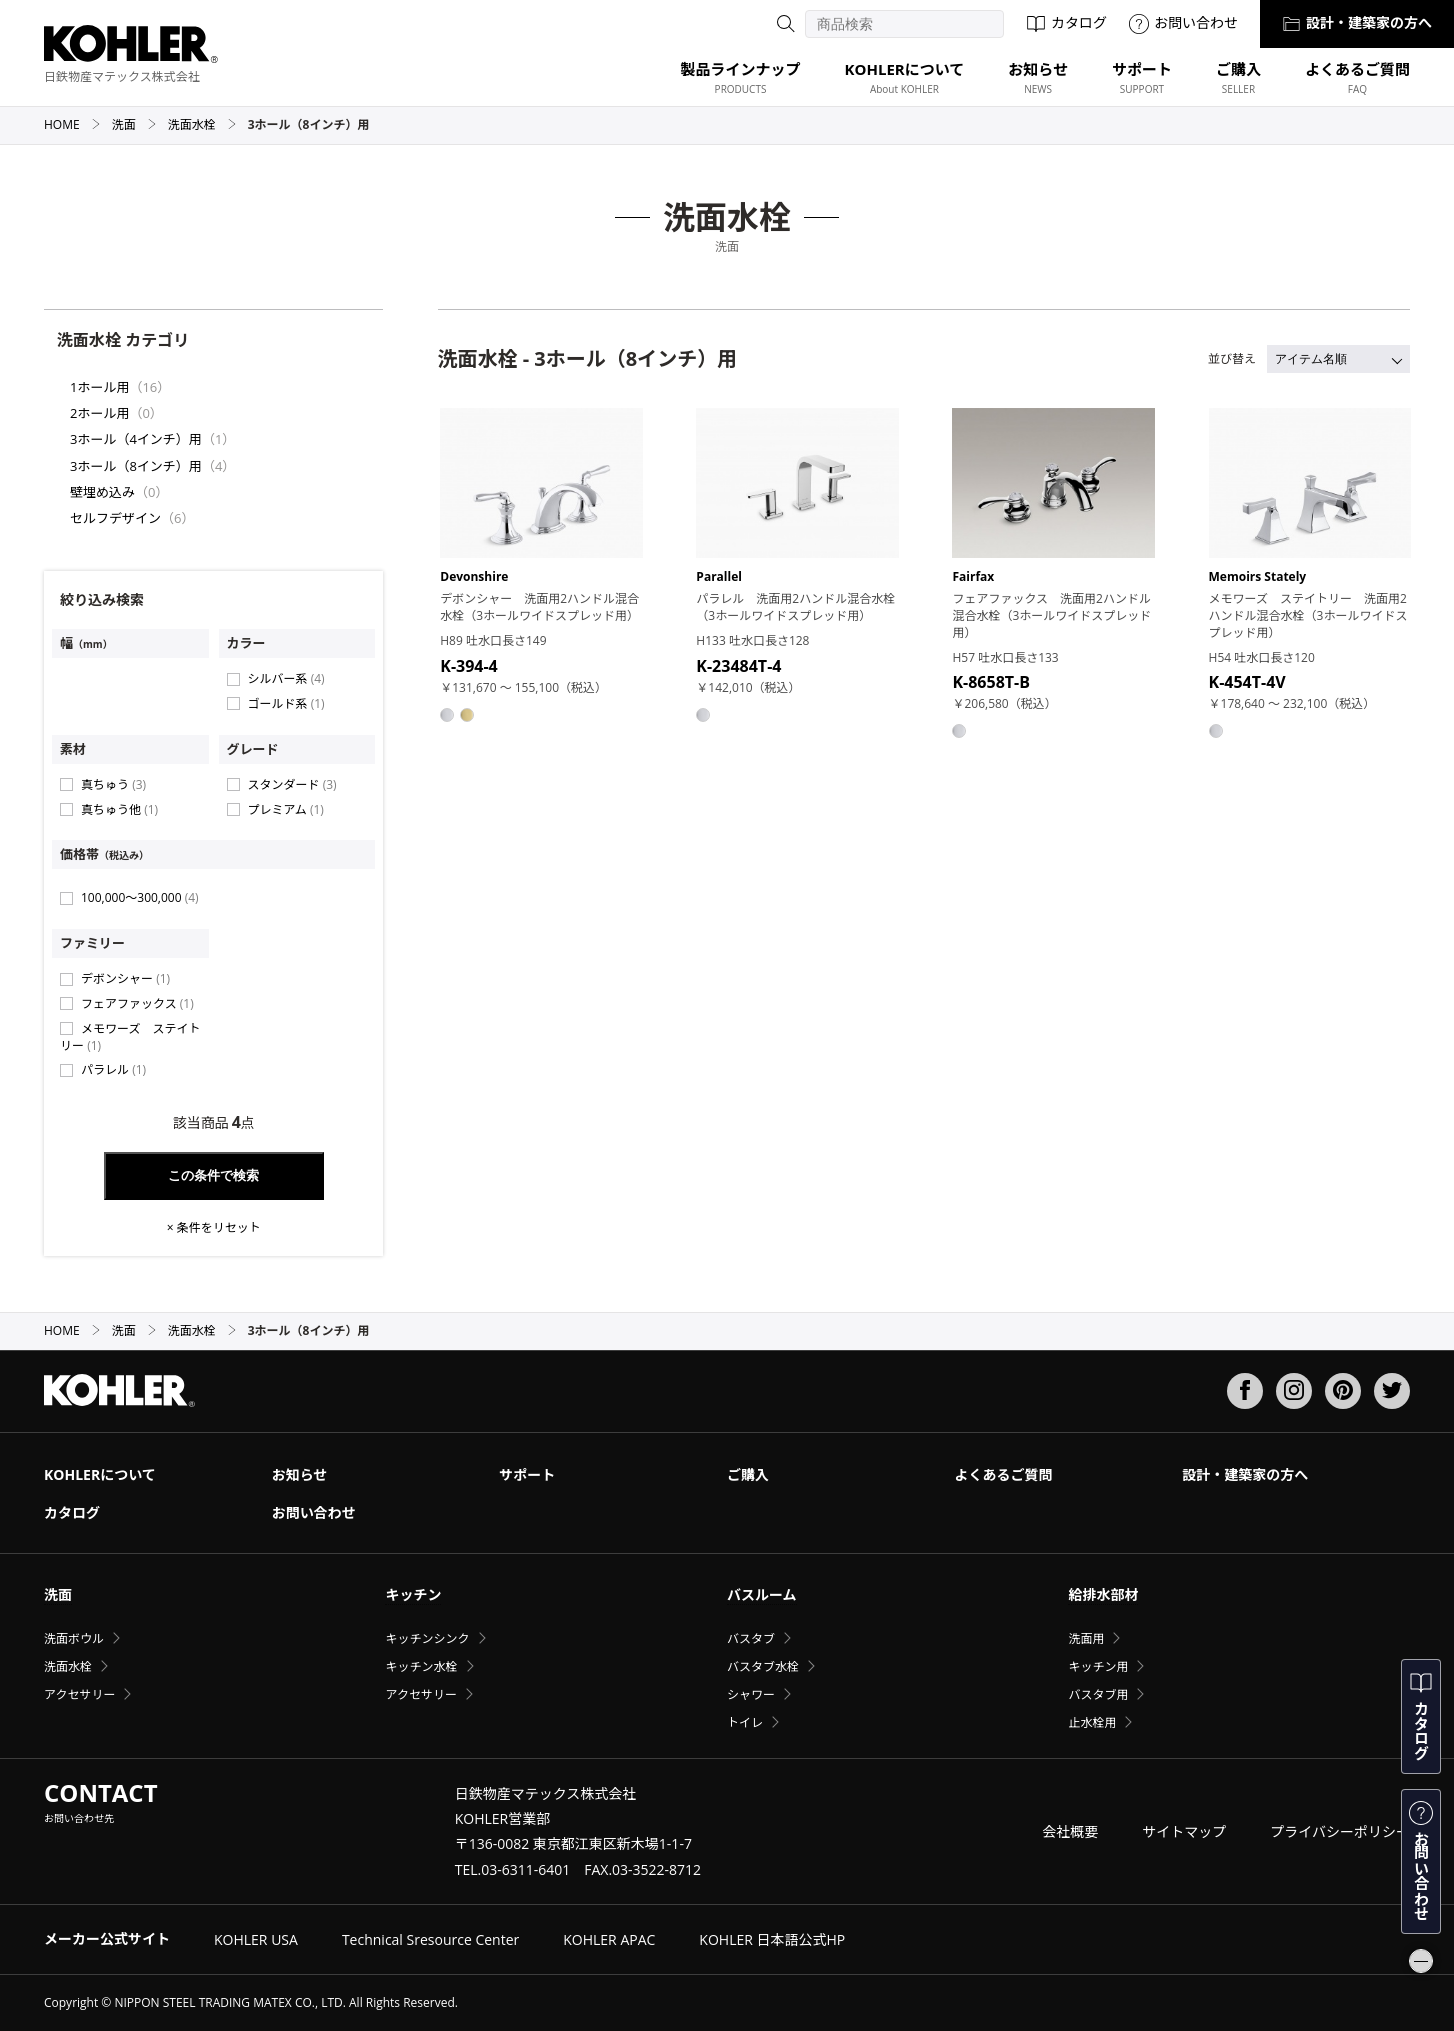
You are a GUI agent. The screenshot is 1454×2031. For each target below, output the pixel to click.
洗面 (134, 124)
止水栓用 (1092, 1722)
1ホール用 (99, 387)
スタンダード (292, 784)
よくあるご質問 (1004, 1474)
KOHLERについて (100, 1474)
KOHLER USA (256, 1939)
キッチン (413, 1594)
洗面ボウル (74, 1638)
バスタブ (751, 1638)
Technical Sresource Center (430, 1939)
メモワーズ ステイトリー (130, 1037)
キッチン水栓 (421, 1666)
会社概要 (1070, 1831)
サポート (527, 1474)
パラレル (113, 1069)
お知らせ (300, 1474)
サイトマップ (1184, 1831)
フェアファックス (137, 1003)
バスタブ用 (1098, 1694)
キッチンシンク (427, 1638)
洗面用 (1086, 1638)
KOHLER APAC (609, 1939)
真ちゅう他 (119, 809)
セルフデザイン (115, 518)
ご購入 (748, 1474)
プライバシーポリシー (1340, 1831)
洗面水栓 (202, 124)
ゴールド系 (286, 703)
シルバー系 (286, 678)
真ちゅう (113, 784)
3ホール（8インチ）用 (136, 466)
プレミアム (286, 809)
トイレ (745, 1722)
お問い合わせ (1183, 22)
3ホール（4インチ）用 (136, 439)
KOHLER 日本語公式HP (772, 1939)
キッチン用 (1098, 1666)
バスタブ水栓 (763, 1666)
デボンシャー (125, 978)
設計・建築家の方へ (1357, 22)
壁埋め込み (102, 492)
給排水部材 (1103, 1594)
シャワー (751, 1694)
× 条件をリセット (214, 1228)
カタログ (1066, 22)
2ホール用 (99, 413)
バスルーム (762, 1594)
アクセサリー (79, 1694)
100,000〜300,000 (140, 897)
